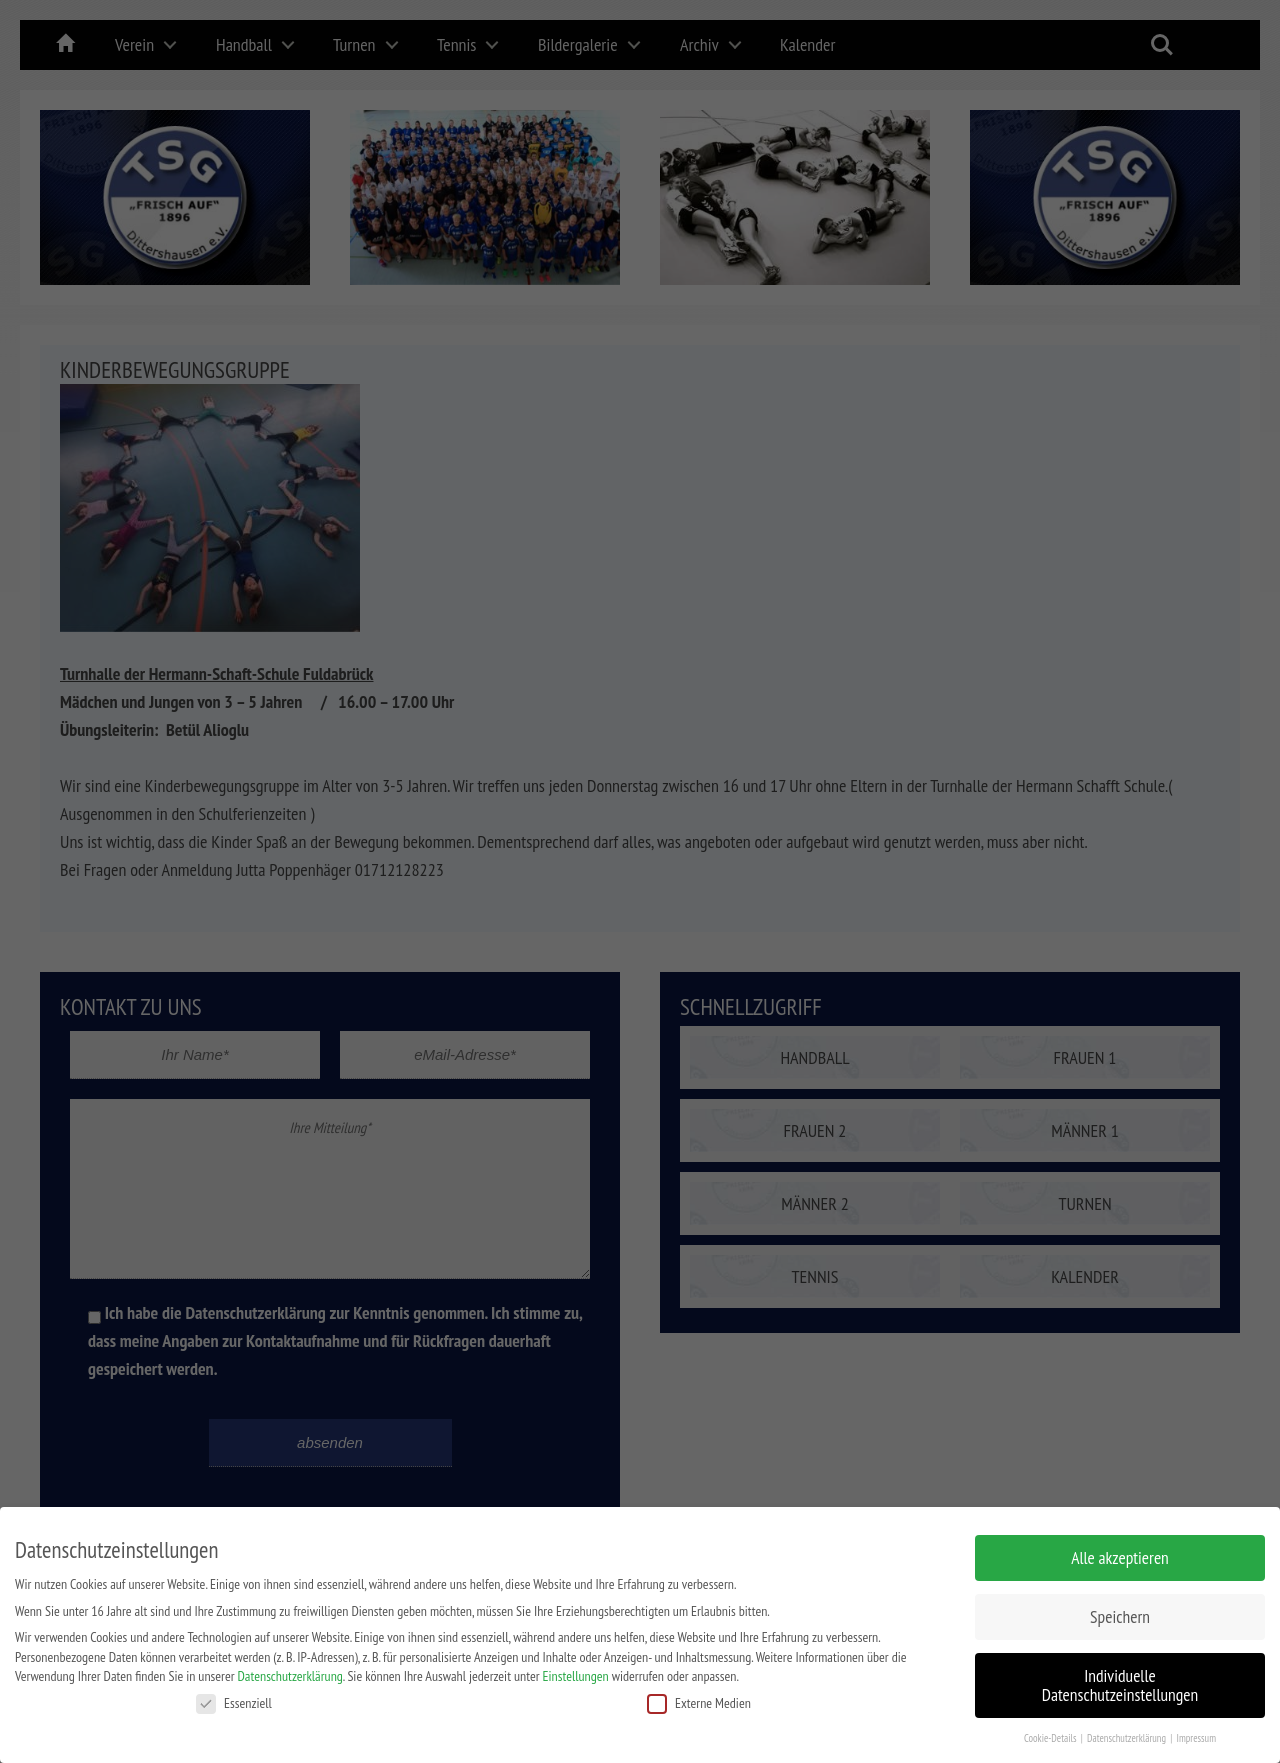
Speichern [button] (1120, 1610)
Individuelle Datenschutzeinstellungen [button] (1120, 1679)
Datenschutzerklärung (290, 1670)
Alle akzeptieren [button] (1120, 1551)
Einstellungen (576, 1670)
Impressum (1196, 1732)
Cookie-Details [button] (1051, 1732)
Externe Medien (699, 1697)
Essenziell (234, 1697)
